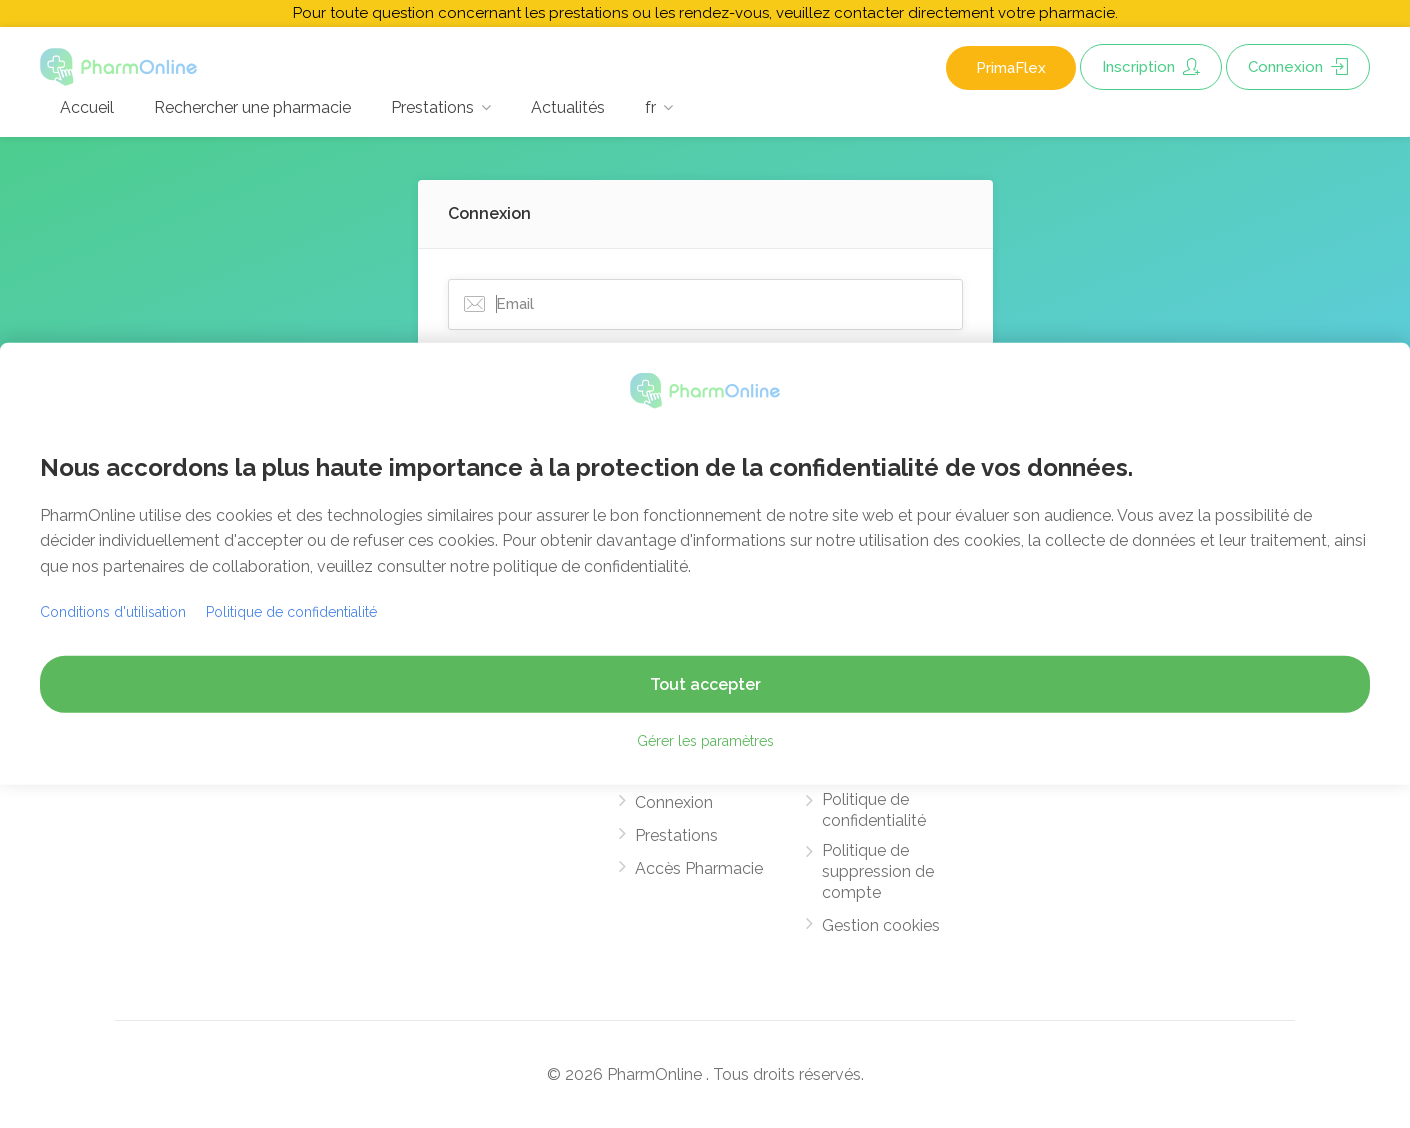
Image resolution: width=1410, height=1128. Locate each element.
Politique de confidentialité (874, 810)
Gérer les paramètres (705, 741)
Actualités (568, 107)
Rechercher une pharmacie (252, 107)
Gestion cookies (881, 925)
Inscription (1151, 67)
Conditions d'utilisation (113, 612)
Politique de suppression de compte (878, 871)
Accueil (87, 107)
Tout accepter (705, 684)
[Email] (705, 304)
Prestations (432, 107)
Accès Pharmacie (699, 868)
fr (650, 107)
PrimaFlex (1011, 68)
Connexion (1298, 67)
